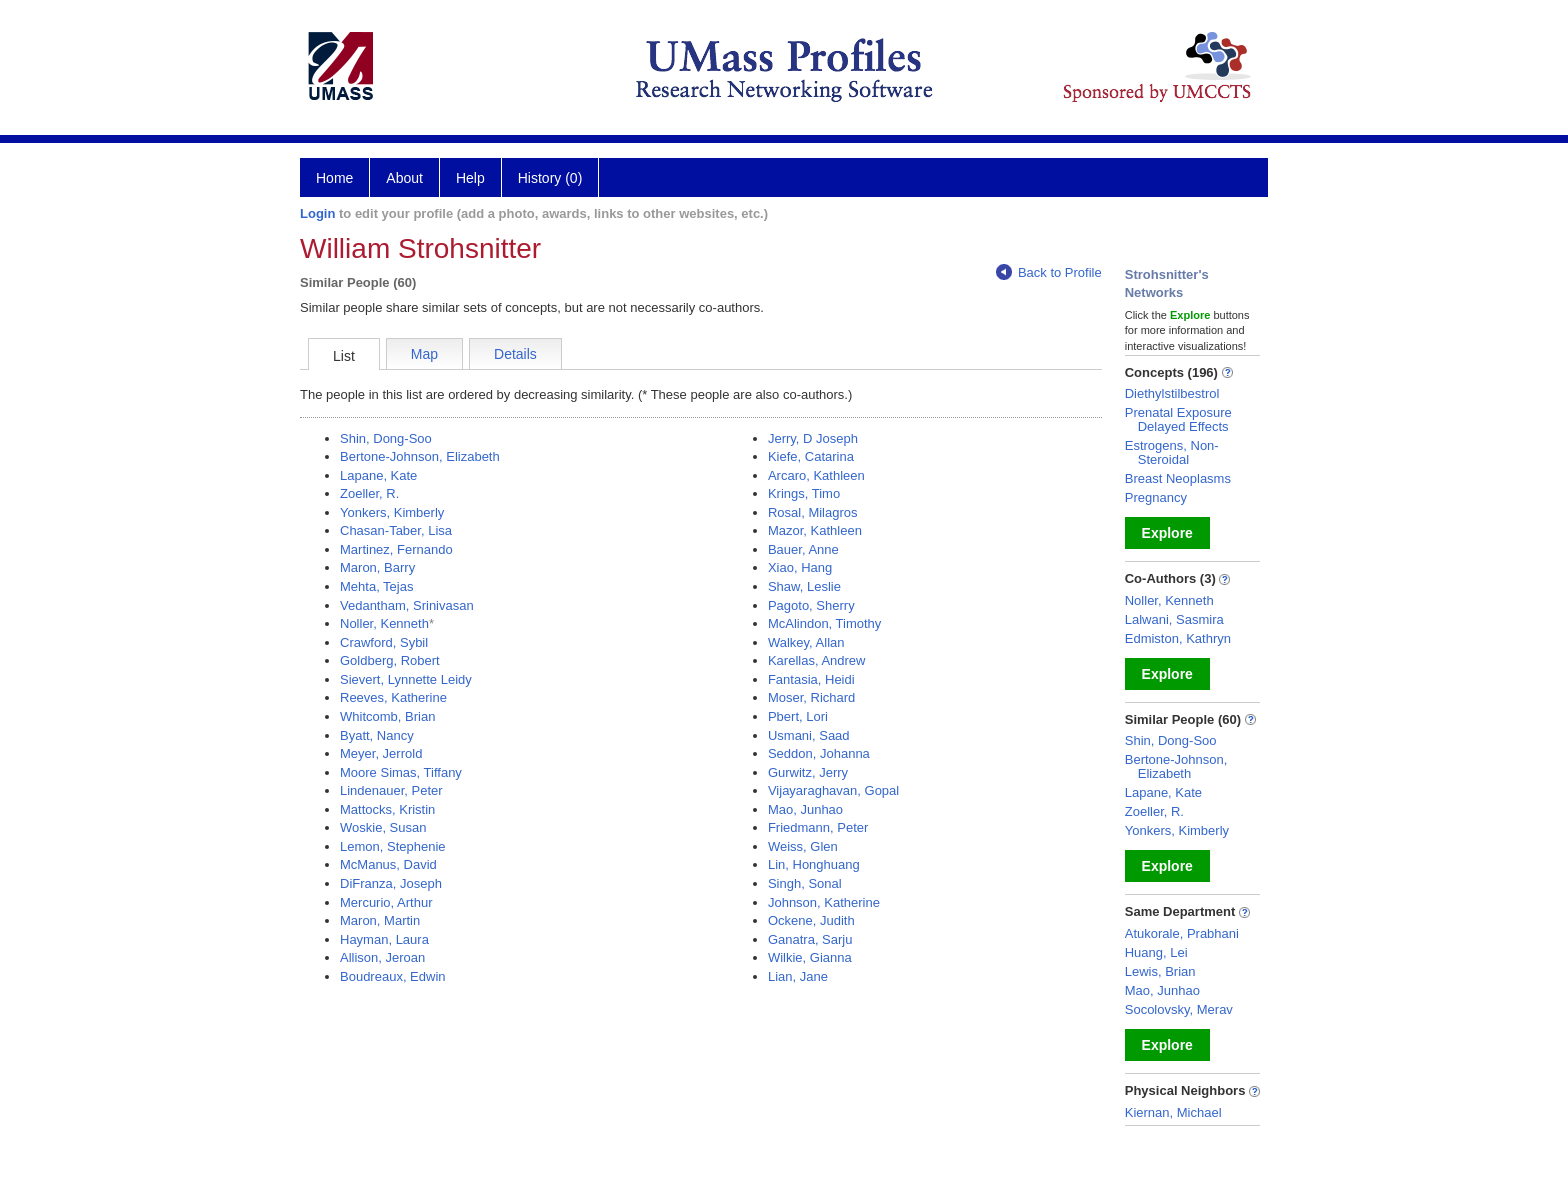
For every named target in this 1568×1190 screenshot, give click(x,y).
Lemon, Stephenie (393, 846)
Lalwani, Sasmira (1174, 619)
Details (515, 354)
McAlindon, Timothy (824, 623)
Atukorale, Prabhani (1182, 933)
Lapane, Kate (378, 475)
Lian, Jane (798, 976)
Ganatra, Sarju (810, 939)
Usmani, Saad (809, 735)
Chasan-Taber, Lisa (396, 530)
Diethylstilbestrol (1172, 393)
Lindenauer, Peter (391, 790)
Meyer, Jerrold (381, 753)
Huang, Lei (1156, 952)
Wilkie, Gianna (810, 957)
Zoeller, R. (369, 493)
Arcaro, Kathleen (816, 475)
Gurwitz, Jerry (808, 772)
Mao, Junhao (805, 809)
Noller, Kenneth (384, 623)
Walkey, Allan (806, 642)
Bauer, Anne (803, 549)
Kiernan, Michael (1173, 1112)
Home (334, 178)
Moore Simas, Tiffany (401, 772)
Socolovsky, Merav (1179, 1009)
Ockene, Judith (811, 920)
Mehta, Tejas (376, 586)
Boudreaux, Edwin (393, 976)
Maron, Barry (377, 567)
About (404, 178)
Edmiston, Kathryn (1178, 638)
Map (424, 354)
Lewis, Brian (1160, 971)
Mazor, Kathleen (815, 530)
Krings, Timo (804, 493)
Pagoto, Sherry (811, 605)
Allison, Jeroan (382, 957)
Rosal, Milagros (813, 512)
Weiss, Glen (803, 846)
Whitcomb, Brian (387, 716)
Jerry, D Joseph (813, 438)
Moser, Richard (811, 697)
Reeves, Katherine (393, 697)
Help (470, 178)
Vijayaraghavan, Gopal (833, 790)
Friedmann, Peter (818, 827)
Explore (1167, 533)
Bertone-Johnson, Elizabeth (420, 456)
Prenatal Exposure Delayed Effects (1178, 419)
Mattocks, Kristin (387, 809)
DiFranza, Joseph (391, 883)
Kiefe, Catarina (811, 456)
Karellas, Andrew (817, 660)
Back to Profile (1049, 272)
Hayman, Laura (384, 939)
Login (317, 213)
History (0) (550, 178)
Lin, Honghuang (814, 864)
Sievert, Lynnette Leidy (406, 679)
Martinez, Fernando (396, 549)
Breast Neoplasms (1178, 478)
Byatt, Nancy (377, 735)
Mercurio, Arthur (386, 902)
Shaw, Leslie (804, 586)
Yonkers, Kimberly (392, 512)
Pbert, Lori (798, 716)
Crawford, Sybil (384, 642)
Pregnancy (1156, 497)
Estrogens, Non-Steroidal (1172, 452)
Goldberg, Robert (390, 660)
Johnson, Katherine (824, 902)
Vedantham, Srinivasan (407, 605)
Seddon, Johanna (819, 753)
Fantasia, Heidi (811, 679)
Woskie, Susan (383, 827)
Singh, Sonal (805, 883)
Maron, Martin (380, 920)
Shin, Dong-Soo (386, 438)
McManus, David (388, 864)
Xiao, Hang (800, 567)
